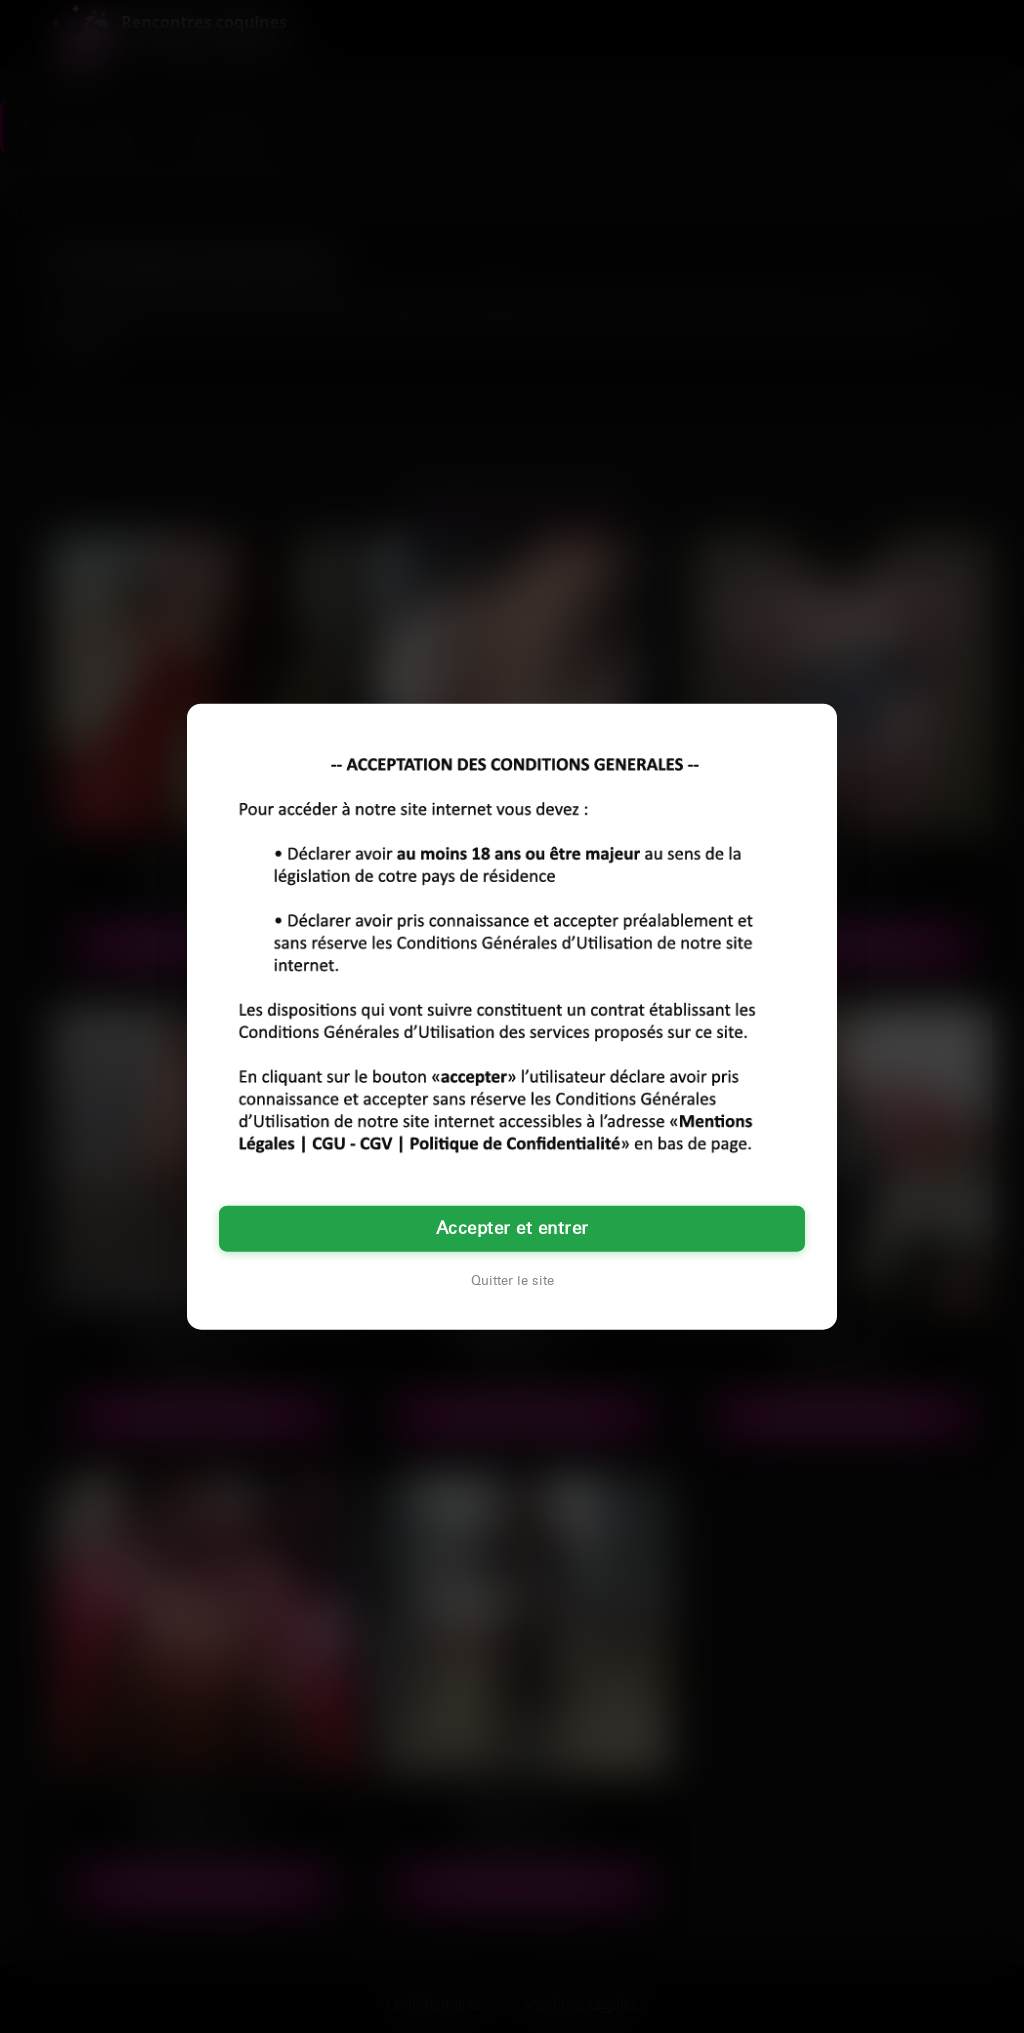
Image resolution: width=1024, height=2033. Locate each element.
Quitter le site (512, 1281)
